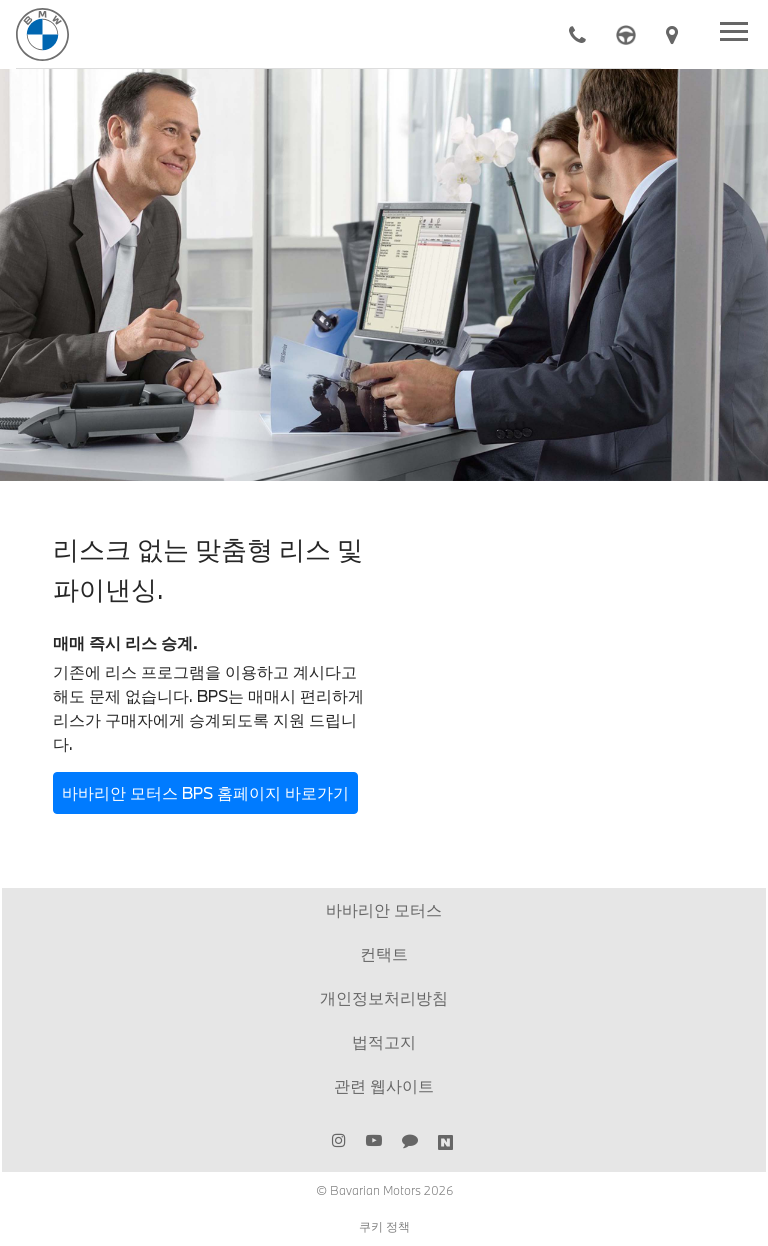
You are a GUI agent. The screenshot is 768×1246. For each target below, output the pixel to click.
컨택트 (384, 953)
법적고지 (384, 1041)
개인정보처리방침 (384, 997)
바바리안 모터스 (384, 909)
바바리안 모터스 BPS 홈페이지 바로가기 (205, 792)
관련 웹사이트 (384, 1085)
